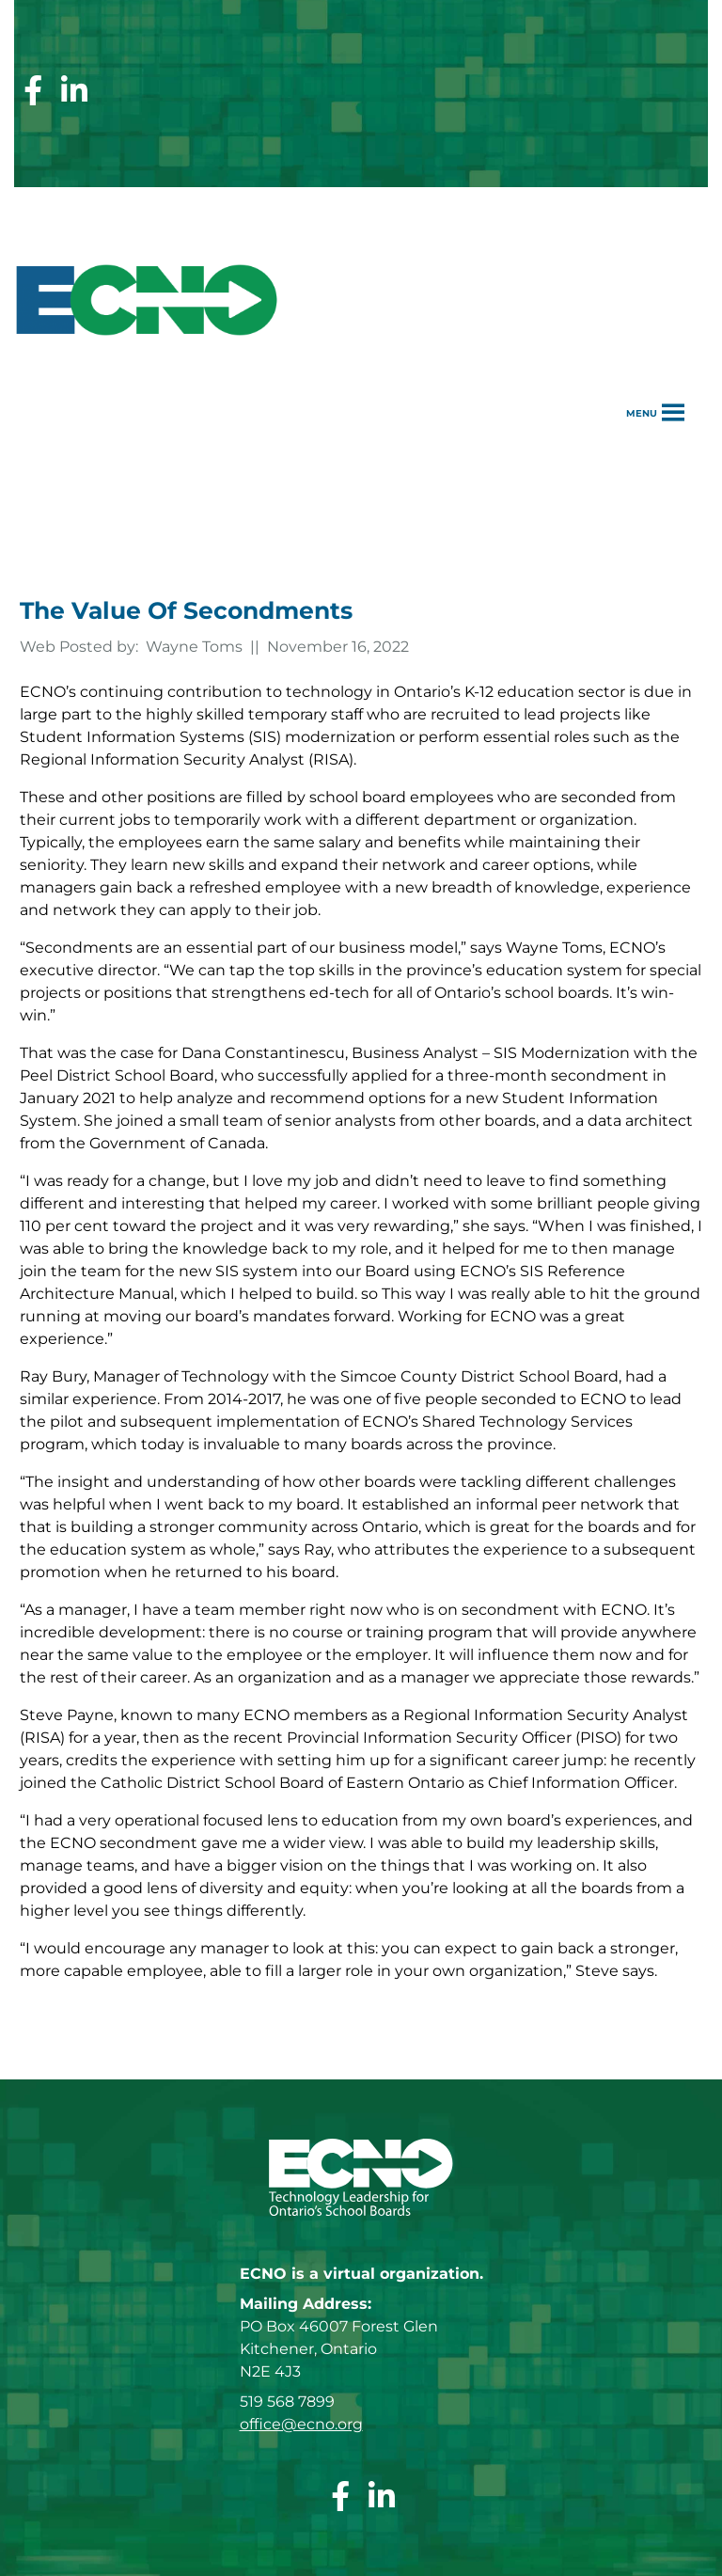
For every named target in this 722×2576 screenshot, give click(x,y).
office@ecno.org (301, 2424)
